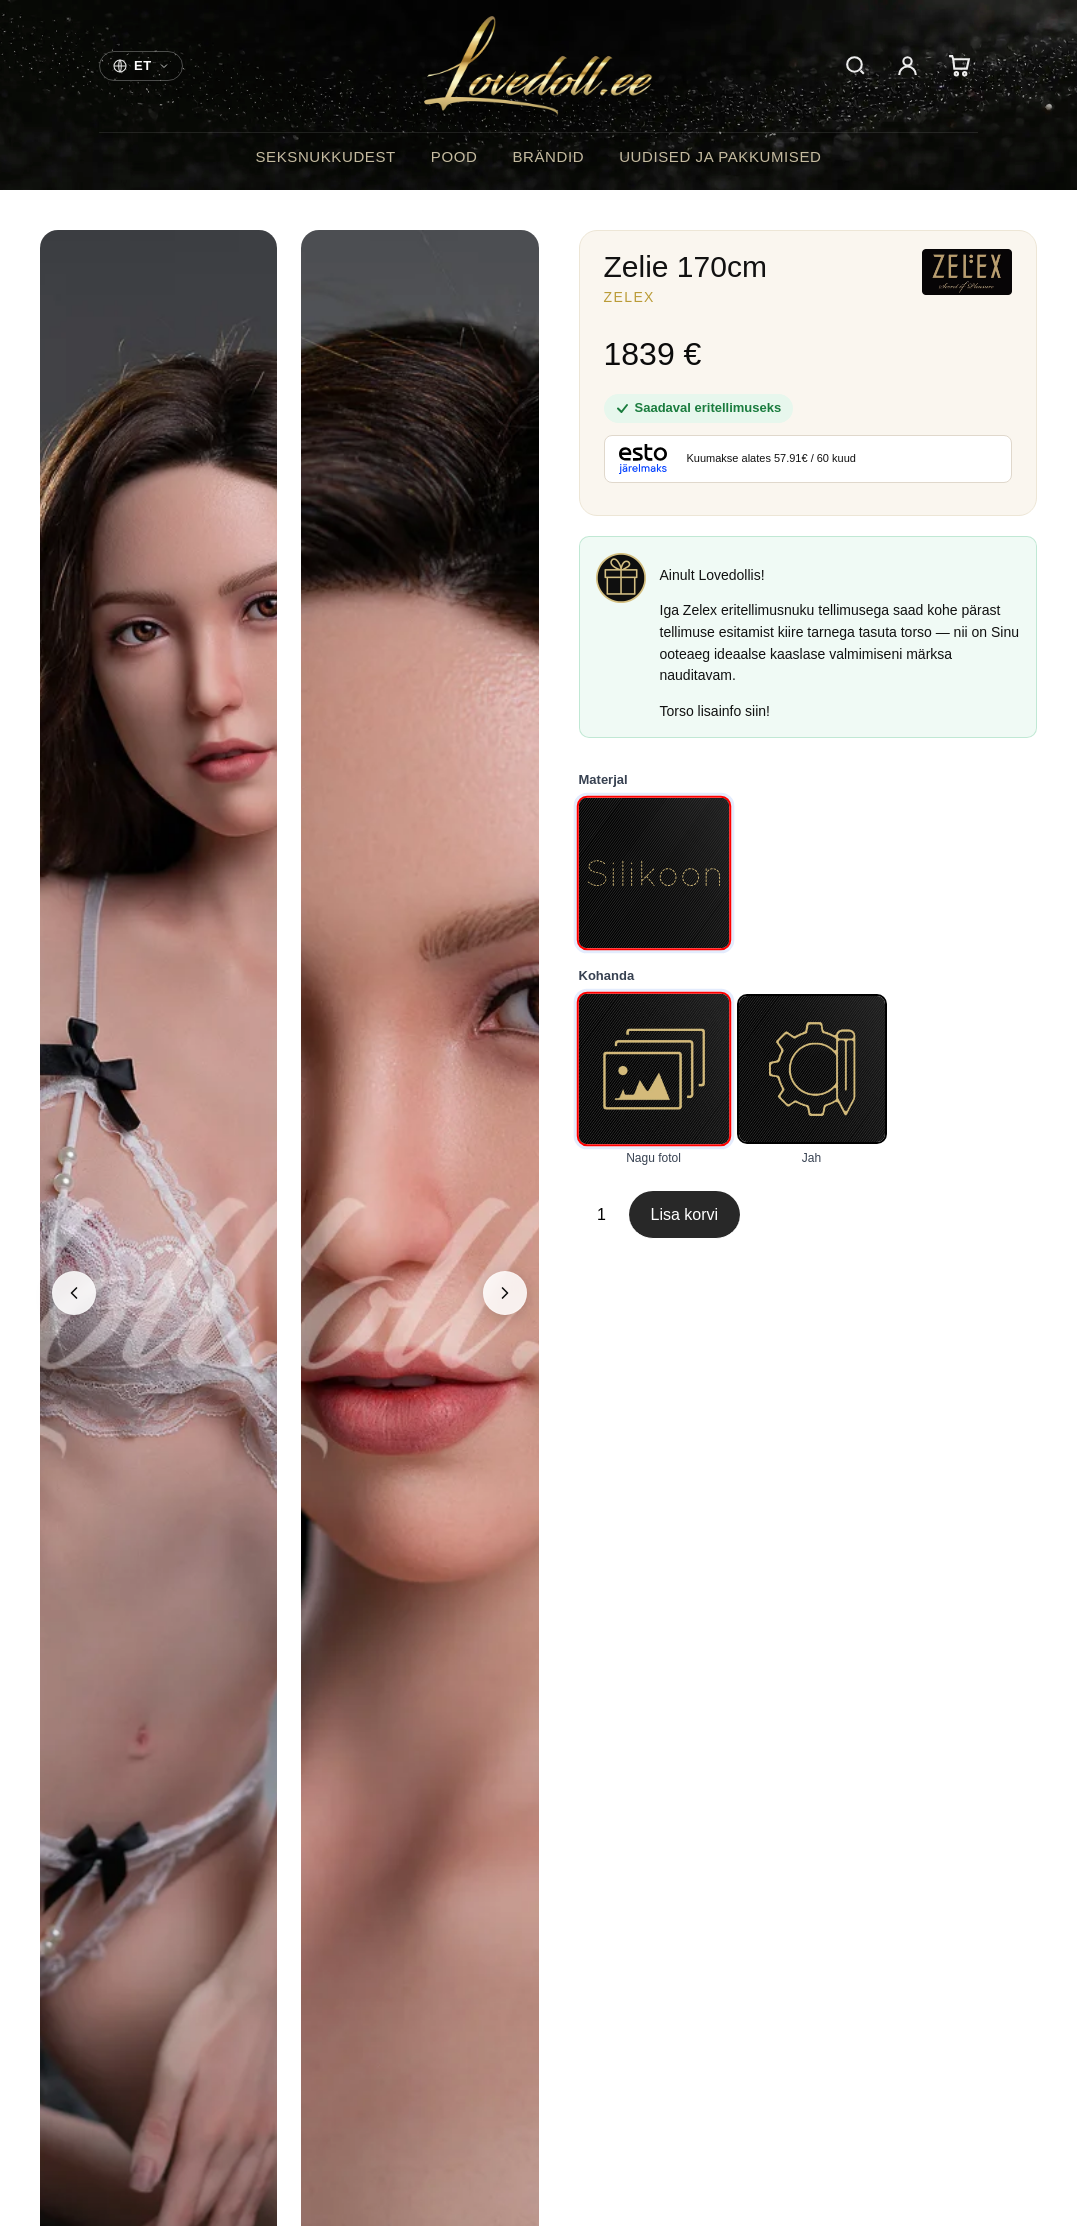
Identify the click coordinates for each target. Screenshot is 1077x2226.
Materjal (603, 779)
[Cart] (959, 66)
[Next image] (505, 1293)
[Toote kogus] (602, 1215)
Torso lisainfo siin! (715, 711)
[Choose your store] (141, 66)
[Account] (907, 66)
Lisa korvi (685, 1214)
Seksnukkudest (325, 156)
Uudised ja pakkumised (720, 156)
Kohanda (607, 975)
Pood (454, 156)
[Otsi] (855, 66)
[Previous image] (74, 1293)
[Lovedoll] (538, 66)
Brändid (548, 156)
